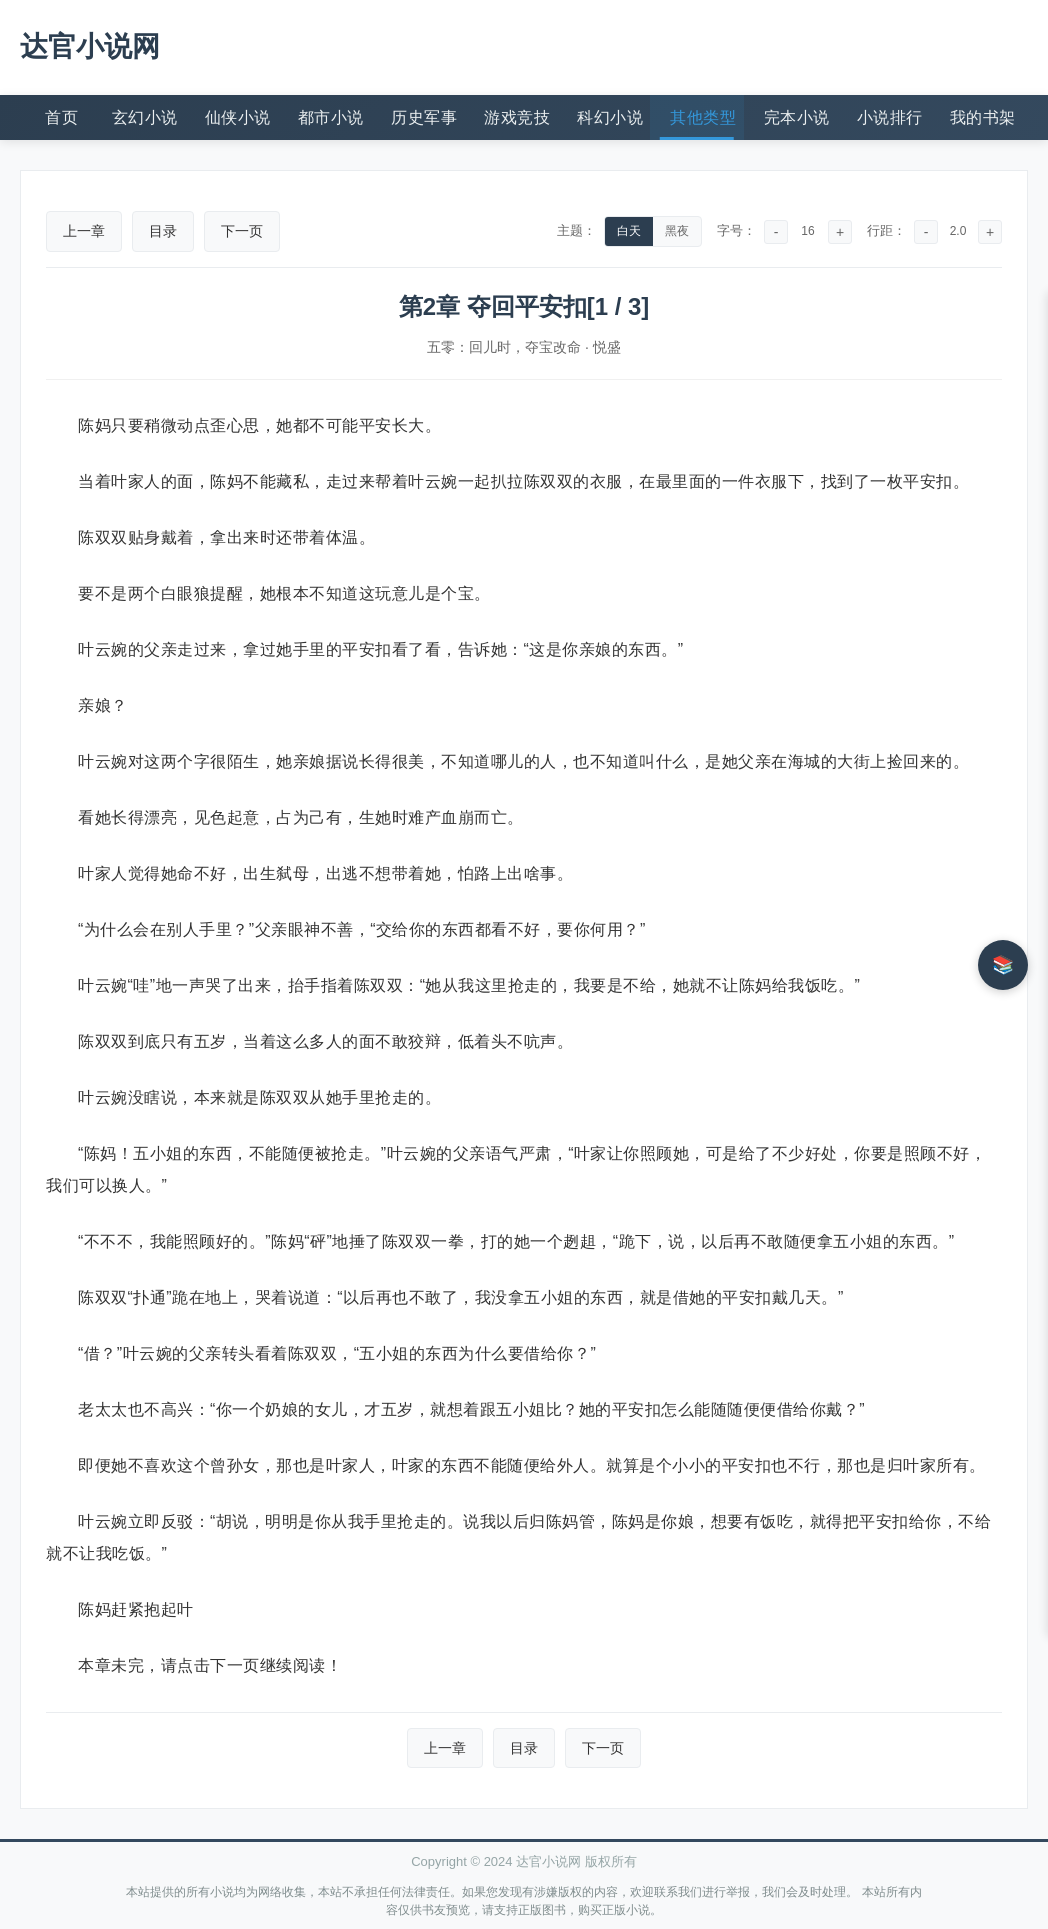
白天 (629, 231)
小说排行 (890, 117)
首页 (61, 117)
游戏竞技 (517, 117)
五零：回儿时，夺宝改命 (504, 347)
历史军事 (424, 117)
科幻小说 (610, 117)
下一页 (242, 231)
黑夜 (677, 231)
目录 (163, 231)
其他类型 (703, 117)
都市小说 (331, 117)
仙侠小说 (238, 117)
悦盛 (607, 347)
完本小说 (797, 117)
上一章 (84, 231)
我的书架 (983, 117)
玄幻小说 (145, 117)
